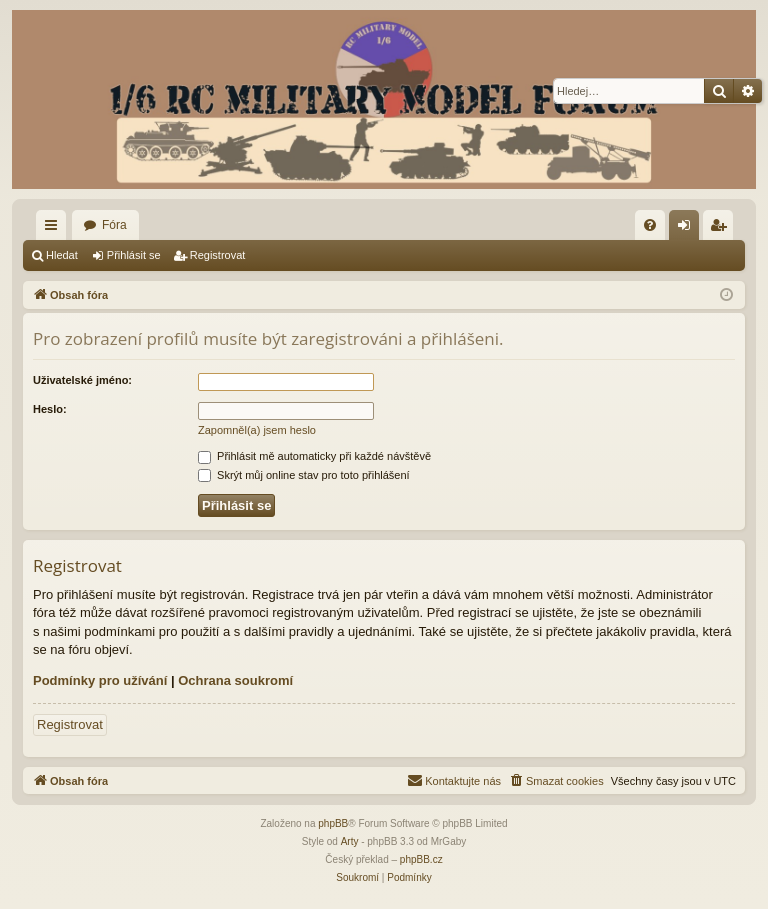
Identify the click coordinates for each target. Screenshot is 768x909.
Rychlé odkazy (55, 229)
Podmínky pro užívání (100, 680)
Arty (350, 841)
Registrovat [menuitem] (722, 229)
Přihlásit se (134, 255)
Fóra (114, 225)
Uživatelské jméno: (82, 380)
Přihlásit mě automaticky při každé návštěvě (314, 456)
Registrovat (218, 255)
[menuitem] (650, 225)
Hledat (62, 255)
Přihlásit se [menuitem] (688, 229)
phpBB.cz (421, 859)
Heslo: (50, 409)
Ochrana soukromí (235, 680)
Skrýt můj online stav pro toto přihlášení (304, 475)
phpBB (333, 823)
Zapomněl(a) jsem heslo (257, 430)
